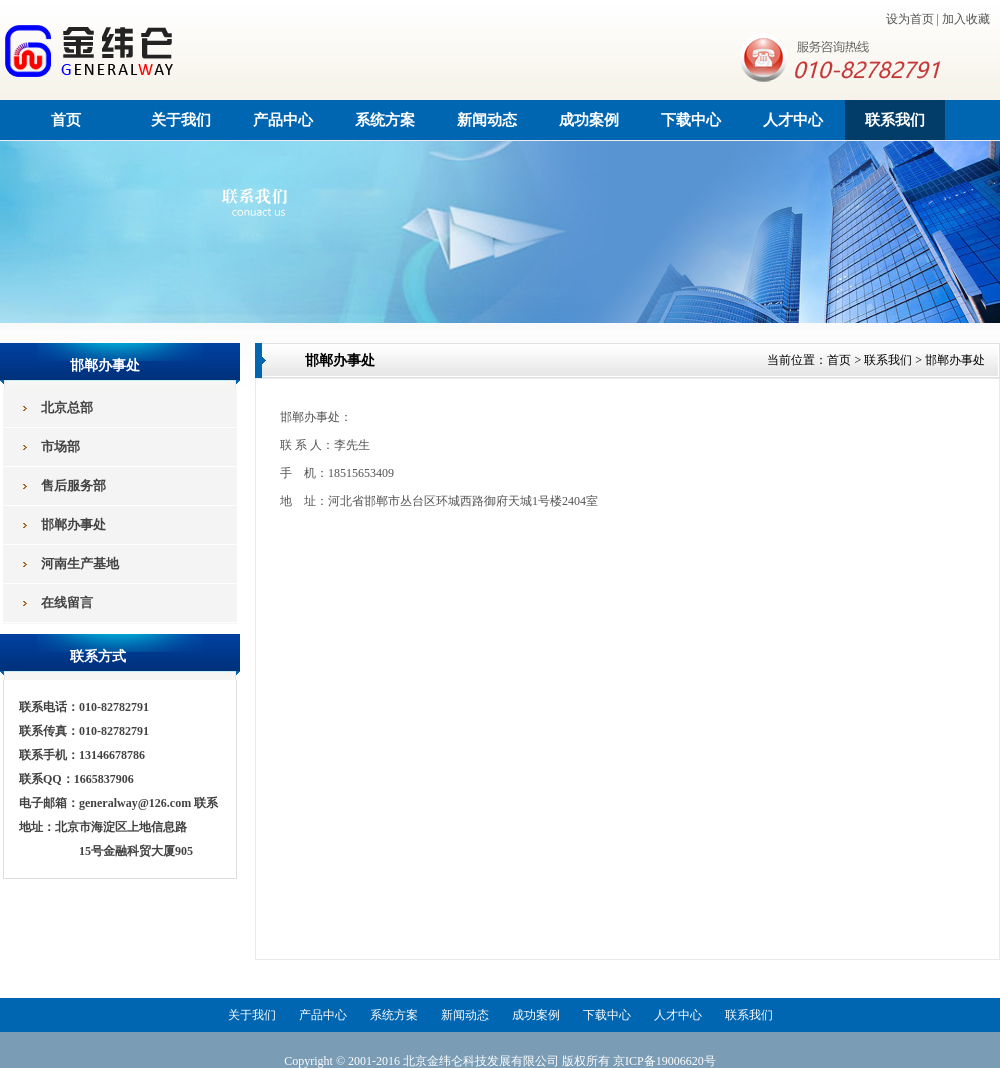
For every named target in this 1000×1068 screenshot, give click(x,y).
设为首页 (910, 19)
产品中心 (283, 120)
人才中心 (793, 120)
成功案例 (589, 120)
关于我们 (181, 120)
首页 (66, 120)
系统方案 (385, 120)
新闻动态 (487, 120)
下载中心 (691, 120)
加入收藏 (966, 19)
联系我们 (895, 120)
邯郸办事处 (955, 360)
